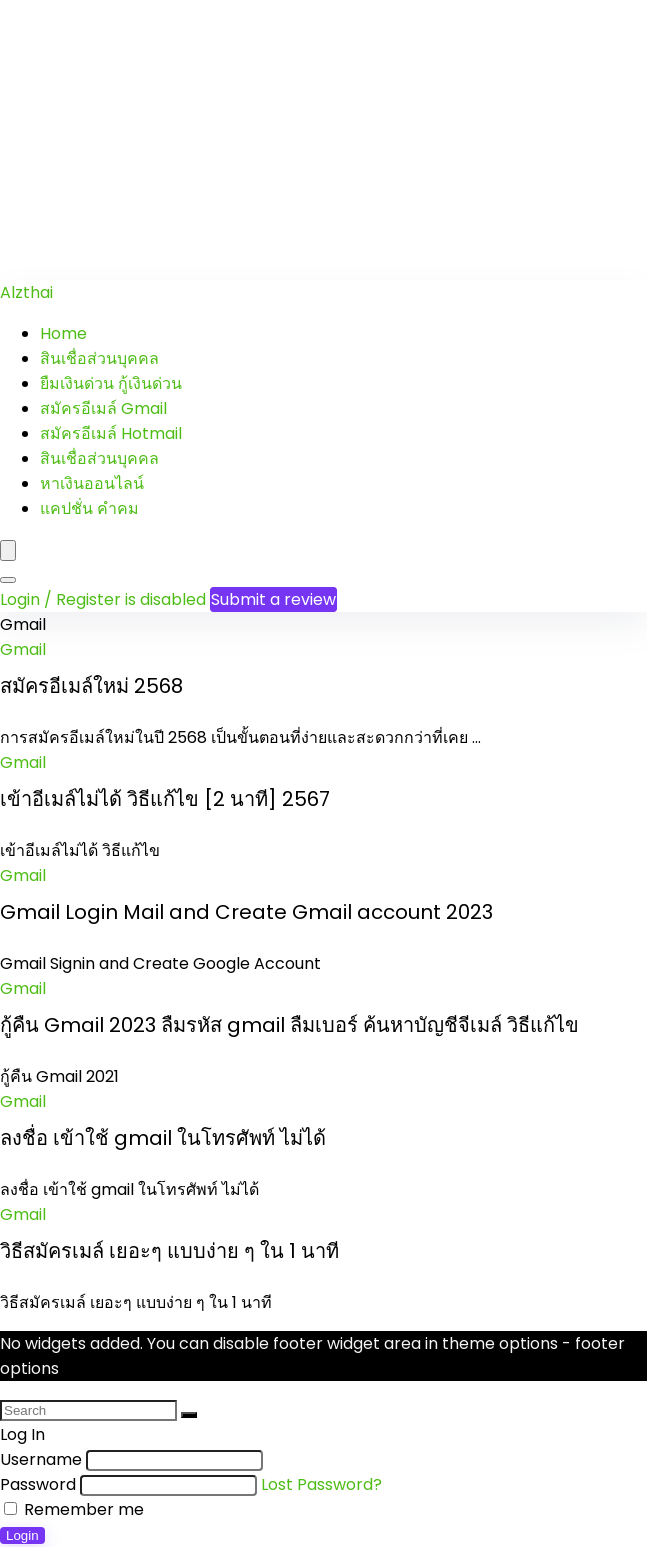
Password (38, 1484)
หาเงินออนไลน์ (92, 483)
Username (41, 1459)
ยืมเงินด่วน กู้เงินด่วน (111, 383)
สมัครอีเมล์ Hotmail (111, 433)
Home (63, 333)
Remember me (74, 1509)
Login (22, 1535)
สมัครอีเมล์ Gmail (103, 408)
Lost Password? (321, 1484)
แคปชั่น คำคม (89, 508)
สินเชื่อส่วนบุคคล (99, 358)
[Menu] (8, 550)
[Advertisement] (323, 140)
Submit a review (273, 599)
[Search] (8, 580)
